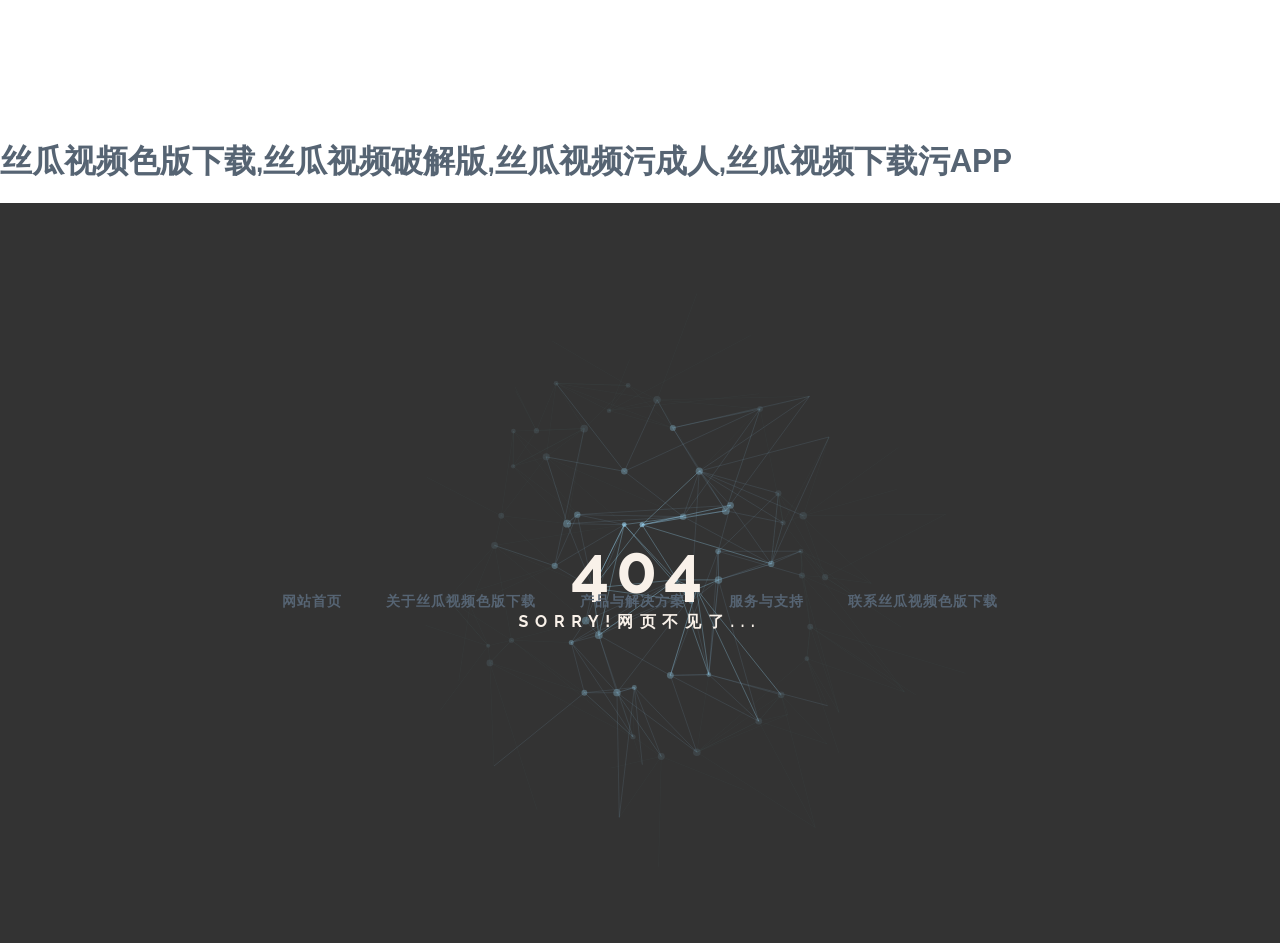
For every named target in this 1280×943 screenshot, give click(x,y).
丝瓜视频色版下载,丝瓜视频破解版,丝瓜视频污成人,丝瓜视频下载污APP (506, 160)
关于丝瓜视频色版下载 (461, 601)
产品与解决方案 (632, 601)
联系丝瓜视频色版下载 (923, 601)
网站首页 (312, 601)
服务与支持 (766, 601)
